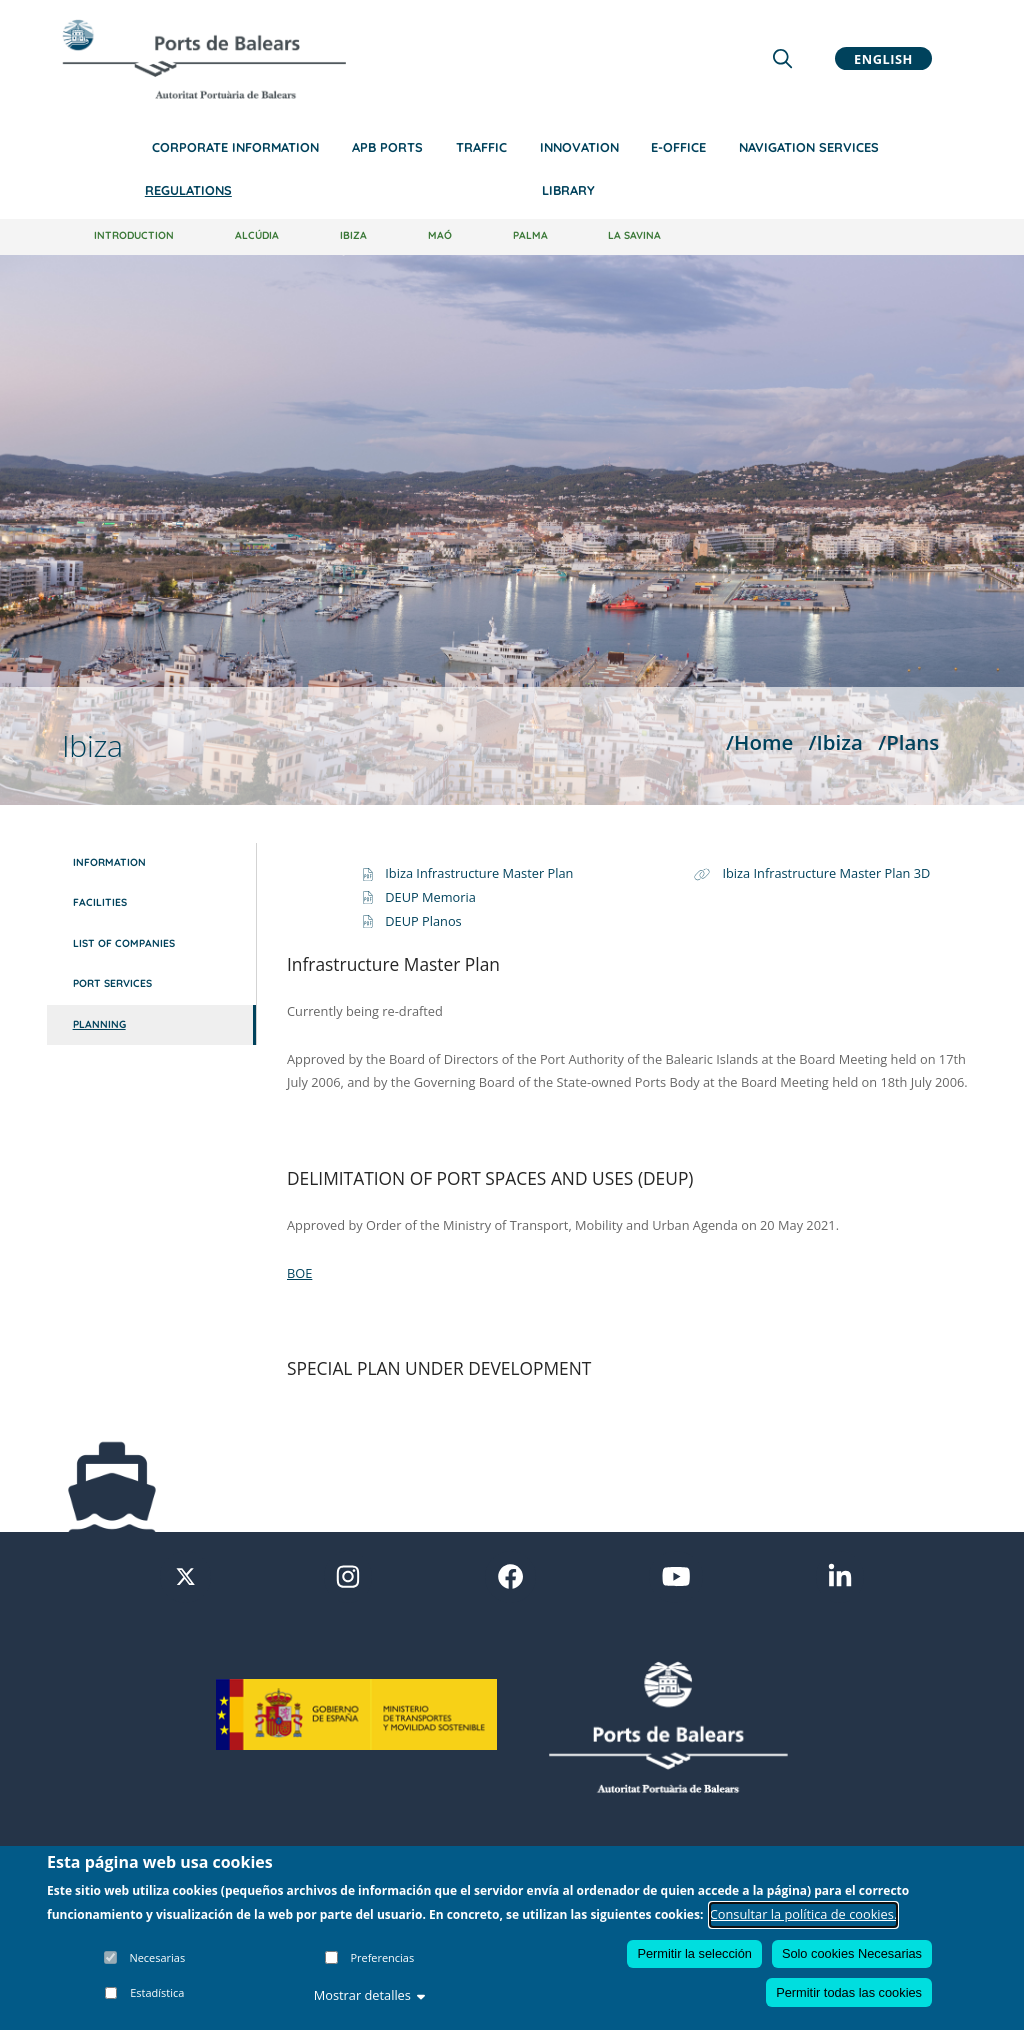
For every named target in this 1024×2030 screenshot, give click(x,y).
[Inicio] (204, 59)
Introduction (134, 235)
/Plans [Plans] (908, 742)
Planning (99, 1024)
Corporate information (235, 147)
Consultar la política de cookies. (804, 1914)
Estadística (157, 1992)
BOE (299, 1273)
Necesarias (157, 1957)
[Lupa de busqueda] (782, 58)
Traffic (481, 147)
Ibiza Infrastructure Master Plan (479, 873)
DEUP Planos (423, 921)
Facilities (100, 902)
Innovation (579, 147)
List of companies (124, 943)
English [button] (883, 58)
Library (568, 190)
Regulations (188, 190)
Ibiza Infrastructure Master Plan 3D (826, 873)
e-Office (678, 147)
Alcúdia (257, 235)
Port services (112, 983)
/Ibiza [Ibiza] (836, 742)
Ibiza (353, 235)
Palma (530, 235)
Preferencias (382, 1957)
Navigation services (809, 147)
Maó (440, 235)
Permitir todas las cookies (849, 1992)
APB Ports (387, 147)
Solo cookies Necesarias (852, 1953)
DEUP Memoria (430, 897)
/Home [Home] (759, 742)
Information (109, 862)
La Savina (634, 235)
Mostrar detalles (370, 1995)
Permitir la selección (694, 1953)
